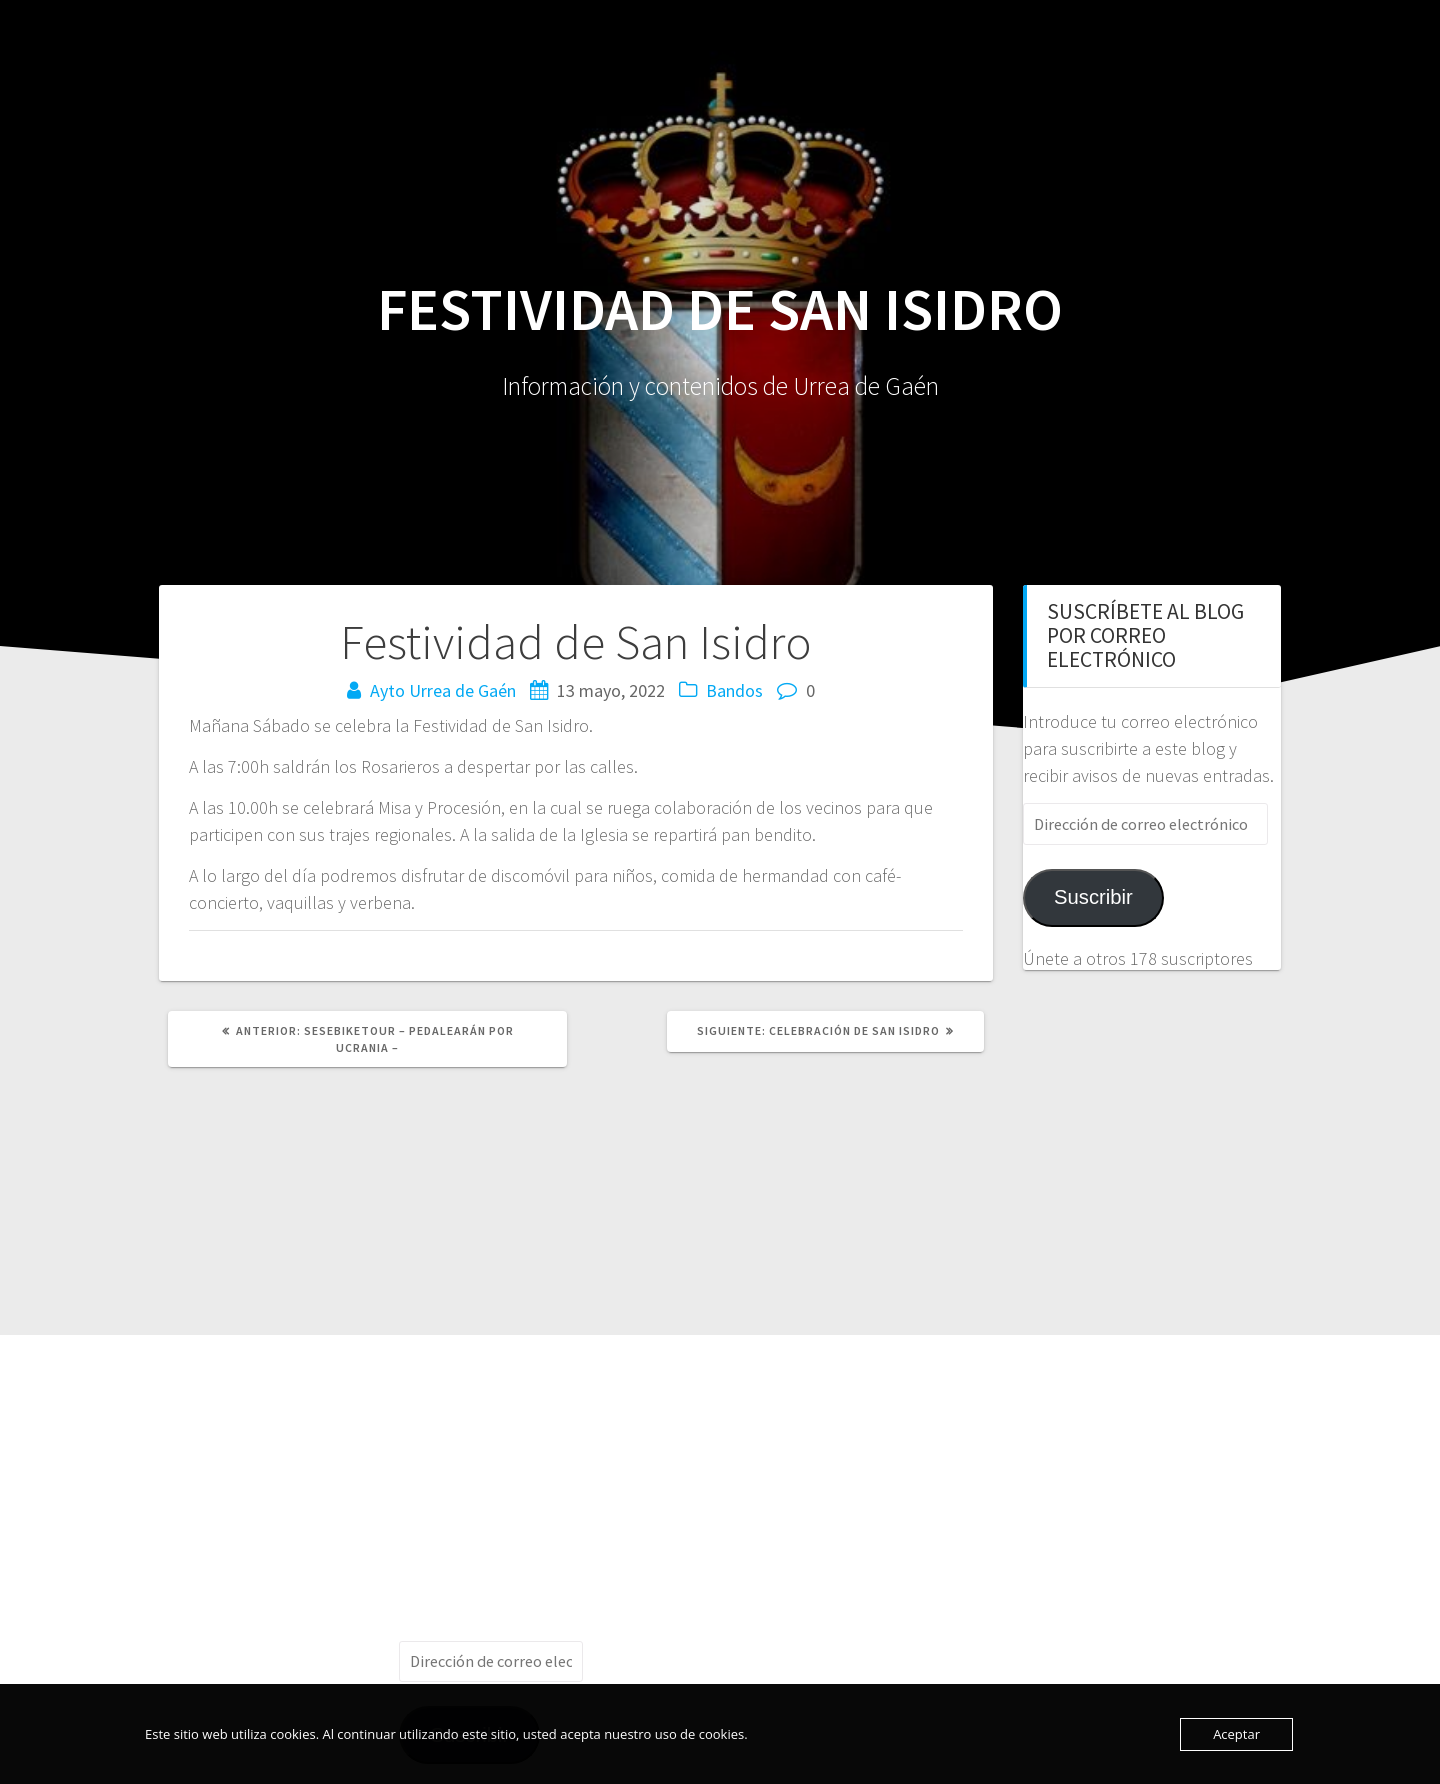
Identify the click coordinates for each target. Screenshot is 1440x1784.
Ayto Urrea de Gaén (443, 690)
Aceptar (1236, 1734)
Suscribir (1093, 897)
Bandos (734, 690)
